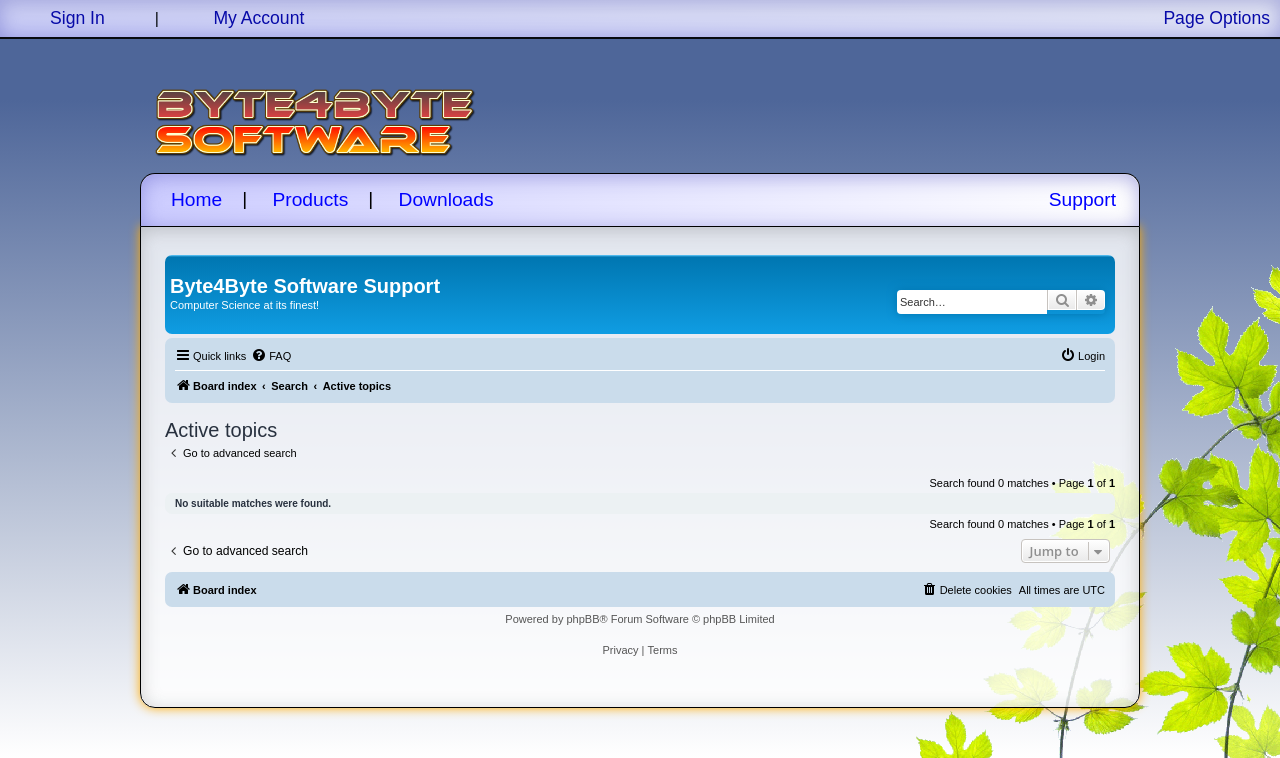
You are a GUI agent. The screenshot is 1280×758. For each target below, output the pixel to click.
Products (311, 199)
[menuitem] (271, 356)
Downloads (446, 199)
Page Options (1216, 18)
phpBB (582, 619)
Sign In (77, 18)
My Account (258, 18)
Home (196, 199)
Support (1082, 199)
